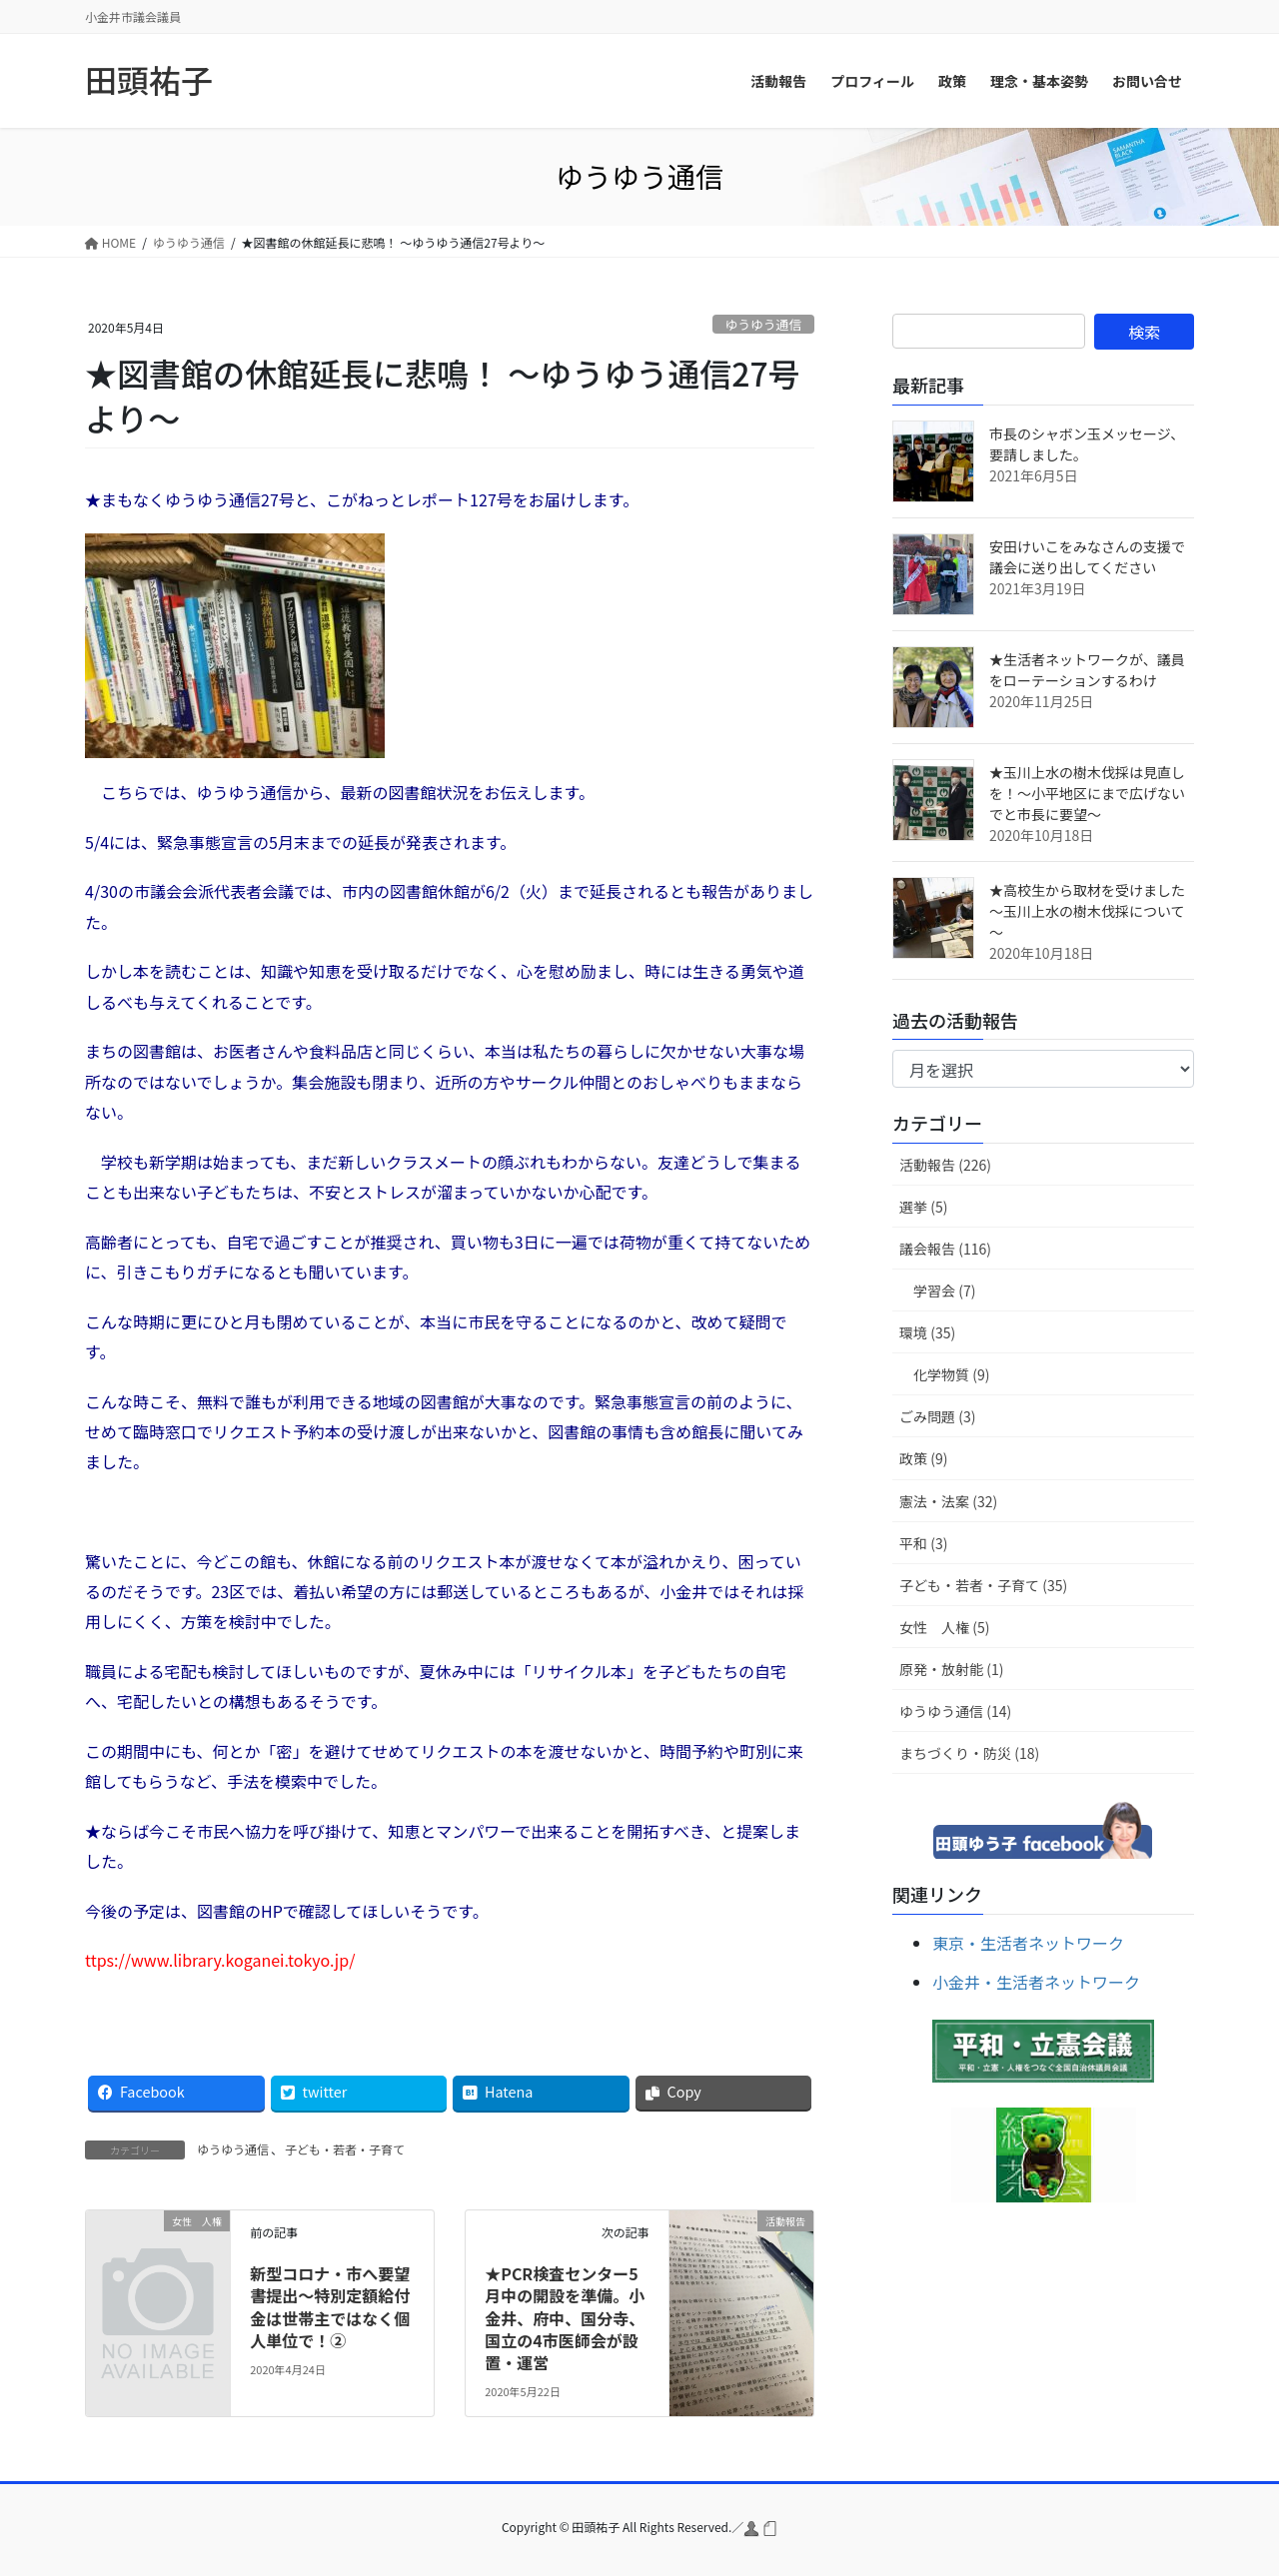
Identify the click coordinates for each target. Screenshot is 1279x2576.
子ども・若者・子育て (345, 2149)
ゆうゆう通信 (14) (955, 1711)
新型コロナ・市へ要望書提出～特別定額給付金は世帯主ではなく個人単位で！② (330, 2306)
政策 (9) (923, 1458)
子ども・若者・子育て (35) (983, 1585)
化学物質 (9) (951, 1374)
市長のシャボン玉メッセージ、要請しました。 (1086, 444)
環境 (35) (927, 1332)
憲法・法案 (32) (948, 1501)
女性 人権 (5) (944, 1627)
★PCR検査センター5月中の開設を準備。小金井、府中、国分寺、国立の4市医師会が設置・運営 (564, 2318)
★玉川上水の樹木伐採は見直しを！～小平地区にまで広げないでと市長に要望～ (1087, 793)
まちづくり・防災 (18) (969, 1753)
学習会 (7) (944, 1290)
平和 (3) (923, 1543)
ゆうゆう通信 (762, 324)
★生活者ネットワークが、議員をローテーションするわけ (1087, 669)
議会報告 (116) (945, 1249)
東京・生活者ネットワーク (1028, 1943)
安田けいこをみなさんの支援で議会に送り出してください (1087, 556)
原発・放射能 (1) (951, 1669)
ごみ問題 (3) (937, 1416)
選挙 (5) (923, 1207)
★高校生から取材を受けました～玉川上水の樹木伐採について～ (1087, 911)
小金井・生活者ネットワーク (1036, 1982)
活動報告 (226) (945, 1165)
